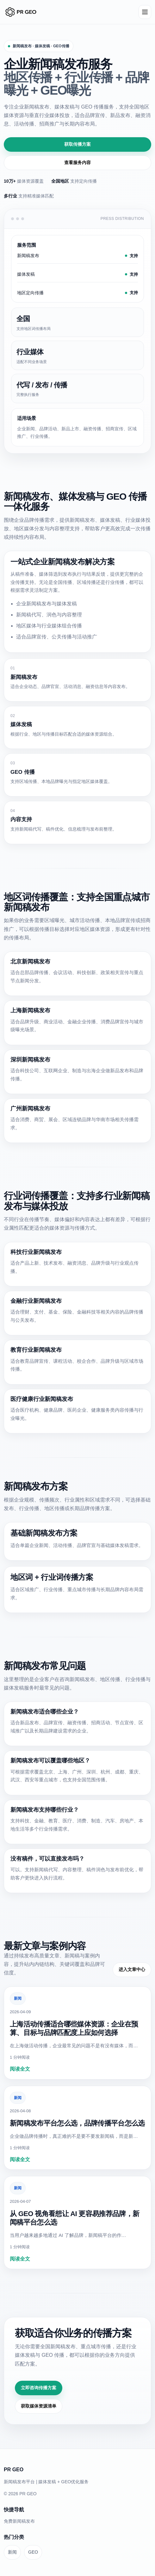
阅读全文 (20, 2069)
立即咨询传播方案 (38, 2387)
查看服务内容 (77, 162)
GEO (33, 2552)
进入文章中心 (132, 1969)
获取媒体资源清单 (38, 2405)
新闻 (18, 1998)
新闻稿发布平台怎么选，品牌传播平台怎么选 (77, 2123)
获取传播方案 (77, 144)
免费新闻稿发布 (19, 2521)
